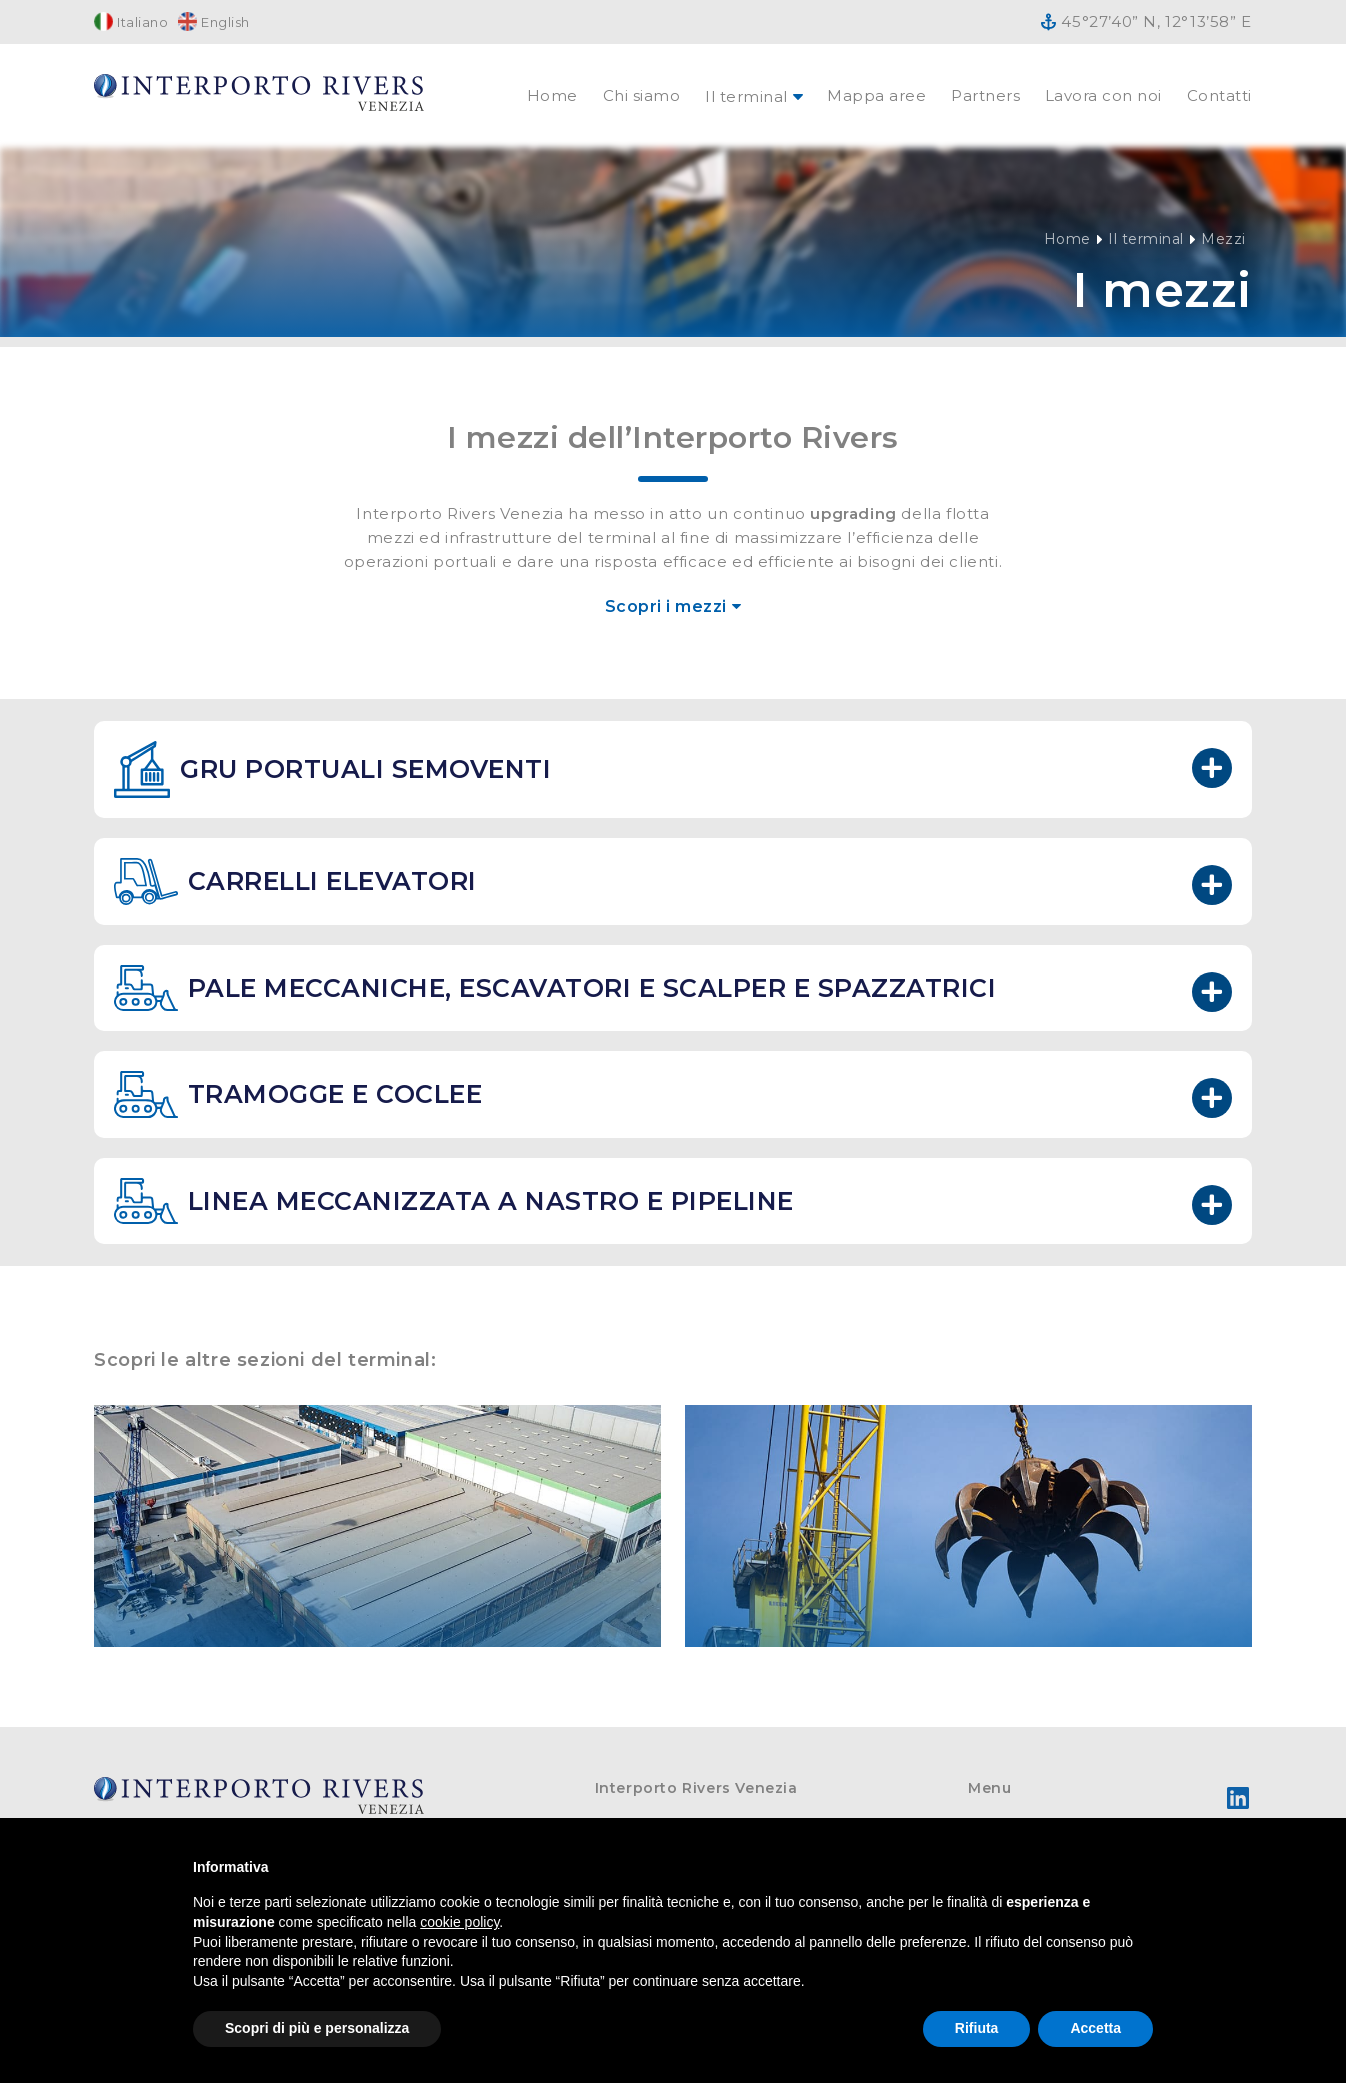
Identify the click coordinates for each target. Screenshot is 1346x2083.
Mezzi (1223, 239)
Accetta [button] (1095, 2028)
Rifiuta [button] (977, 2028)
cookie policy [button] (459, 1922)
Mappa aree (876, 95)
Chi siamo (642, 95)
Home (552, 95)
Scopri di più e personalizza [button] (317, 2028)
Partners (985, 95)
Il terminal (1146, 239)
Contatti (1219, 95)
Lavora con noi (1103, 95)
